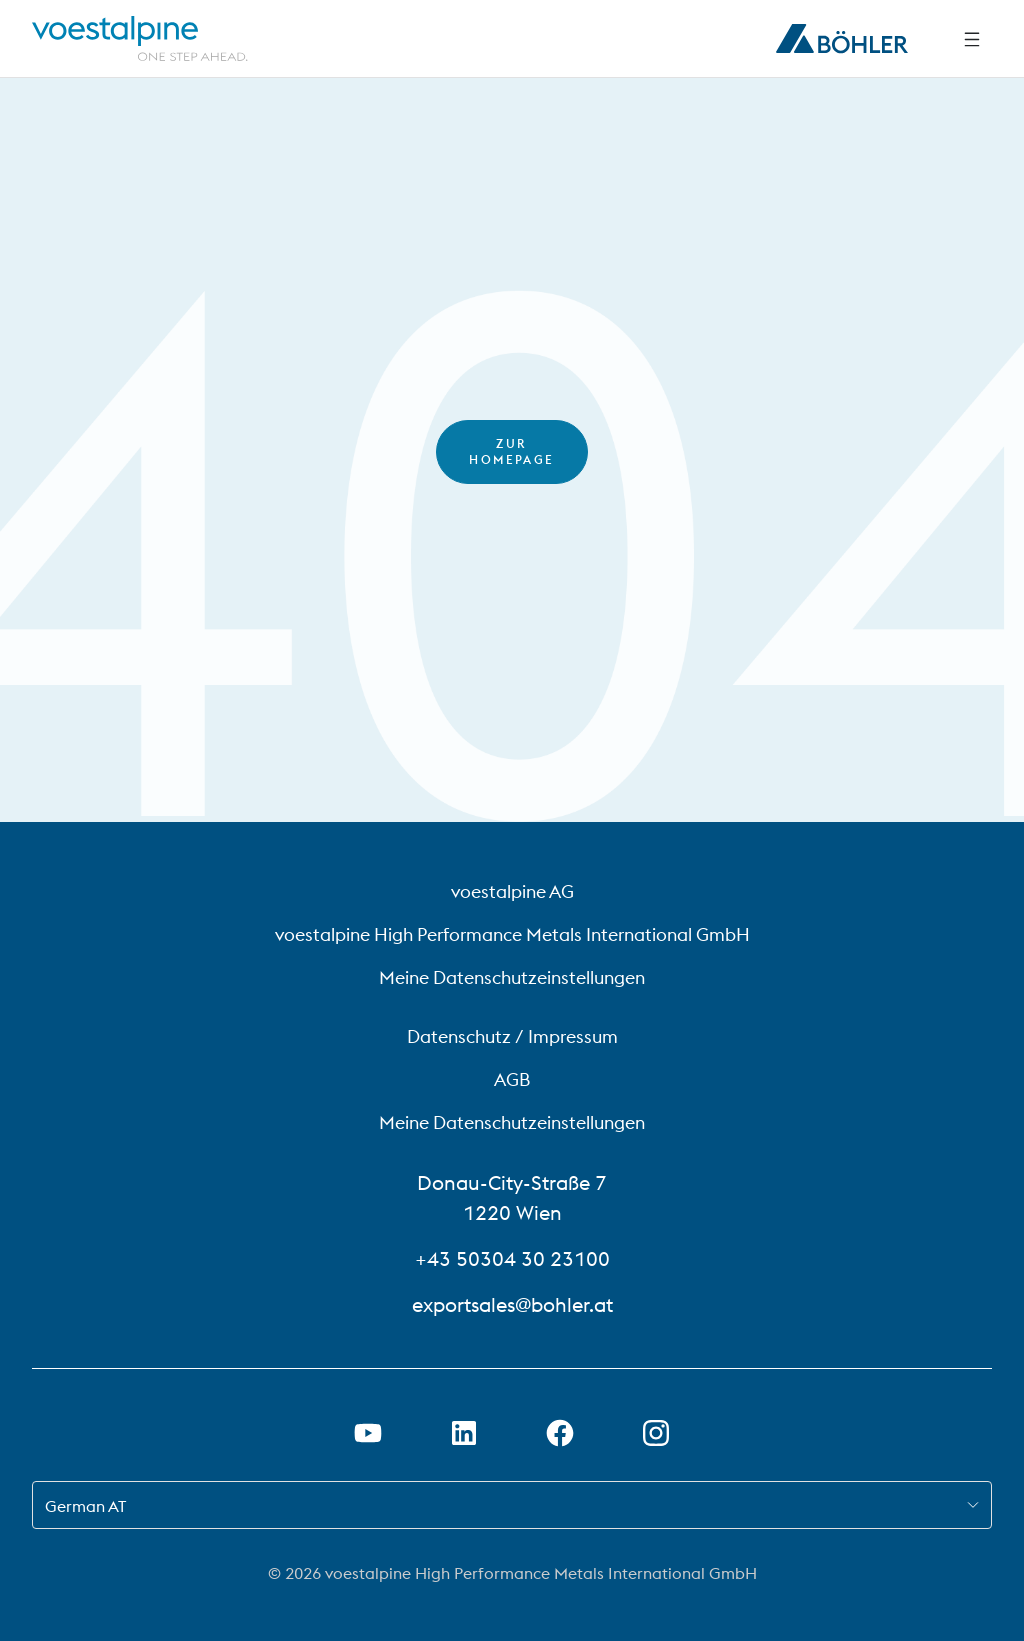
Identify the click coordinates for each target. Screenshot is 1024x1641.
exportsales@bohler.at (512, 1304)
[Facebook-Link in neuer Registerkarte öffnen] (560, 1433)
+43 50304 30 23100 (512, 1258)
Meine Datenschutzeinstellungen (512, 977)
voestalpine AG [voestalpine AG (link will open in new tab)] (512, 891)
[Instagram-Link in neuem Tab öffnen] (656, 1433)
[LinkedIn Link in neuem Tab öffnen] (464, 1433)
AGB (512, 1079)
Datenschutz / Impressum (512, 1036)
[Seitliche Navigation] (972, 39)
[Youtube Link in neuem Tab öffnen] (368, 1433)
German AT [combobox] (85, 1506)
